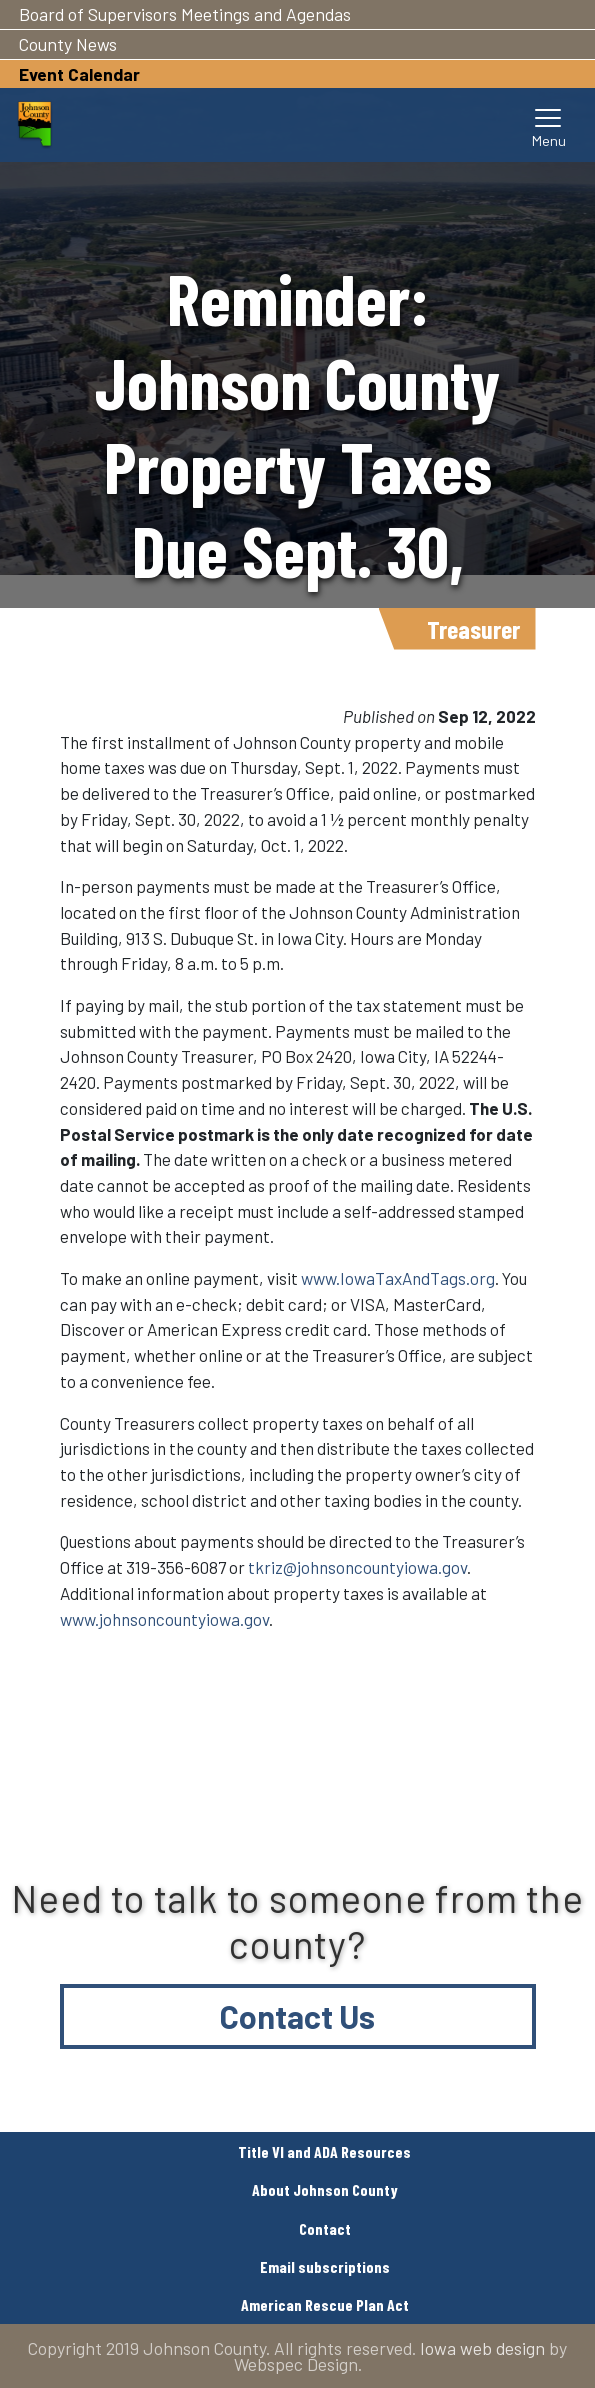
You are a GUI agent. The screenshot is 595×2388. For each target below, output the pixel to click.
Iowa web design (482, 2348)
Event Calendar (79, 74)
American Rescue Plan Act (325, 2304)
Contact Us (297, 2016)
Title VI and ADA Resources (324, 2151)
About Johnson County (325, 2189)
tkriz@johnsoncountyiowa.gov (357, 1567)
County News (68, 44)
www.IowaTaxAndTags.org (398, 1278)
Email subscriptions (325, 2266)
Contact (325, 2228)
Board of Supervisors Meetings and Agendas (185, 14)
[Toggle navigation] (549, 125)
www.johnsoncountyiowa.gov (164, 1619)
